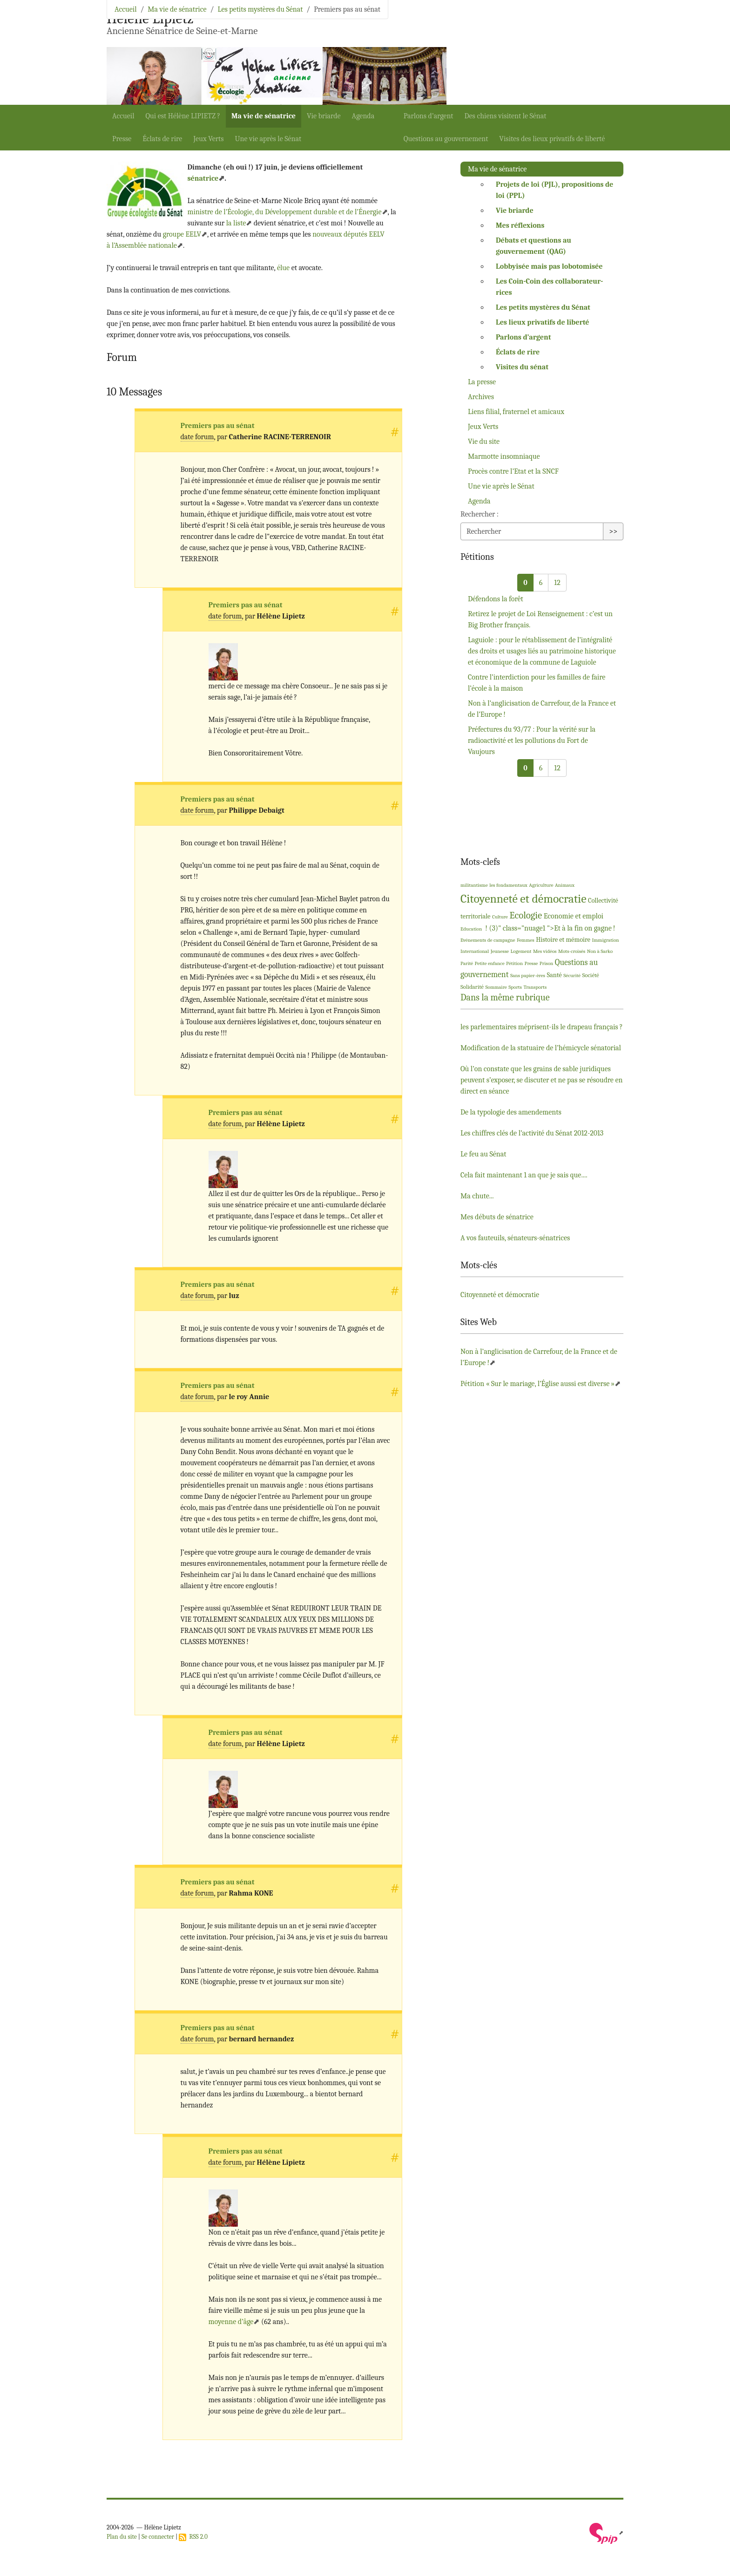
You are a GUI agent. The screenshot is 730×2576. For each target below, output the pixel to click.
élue (283, 268)
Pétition (514, 963)
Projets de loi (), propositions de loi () (554, 190)
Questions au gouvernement (446, 139)
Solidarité (472, 986)
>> (613, 531)
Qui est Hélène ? (183, 116)
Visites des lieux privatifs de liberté (552, 139)
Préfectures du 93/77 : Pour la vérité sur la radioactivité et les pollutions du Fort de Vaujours (531, 740)
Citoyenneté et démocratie (523, 898)
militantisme (474, 885)
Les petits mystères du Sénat (260, 9)
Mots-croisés (571, 951)
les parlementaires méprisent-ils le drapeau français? (541, 1027)
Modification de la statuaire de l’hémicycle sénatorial (540, 1048)
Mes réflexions (520, 225)
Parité (466, 963)
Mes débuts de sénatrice (497, 1217)
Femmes (525, 940)
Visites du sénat (522, 367)
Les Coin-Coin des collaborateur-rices (549, 287)
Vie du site (484, 441)
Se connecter (158, 2536)
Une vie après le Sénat (268, 139)
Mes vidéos (545, 951)
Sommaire (496, 987)
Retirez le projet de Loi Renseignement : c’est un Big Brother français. (540, 619)
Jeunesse (500, 951)
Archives (481, 397)
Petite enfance (490, 963)
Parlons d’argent (428, 116)
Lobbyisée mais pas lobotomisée (549, 266)
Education (471, 929)
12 (557, 582)
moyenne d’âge (231, 2322)
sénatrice (202, 178)
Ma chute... (477, 1196)
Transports (535, 987)
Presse (121, 139)
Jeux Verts (208, 139)
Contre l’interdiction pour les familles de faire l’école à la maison (536, 683)
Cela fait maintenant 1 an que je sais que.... (524, 1175)
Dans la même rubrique (505, 997)
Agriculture (541, 885)
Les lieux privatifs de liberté (542, 322)
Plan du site (122, 2536)
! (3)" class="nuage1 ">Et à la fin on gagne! (549, 928)
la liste (236, 223)
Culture (500, 917)
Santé (554, 975)
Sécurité (572, 975)
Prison (547, 963)
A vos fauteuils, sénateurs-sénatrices (515, 1238)
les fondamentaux (508, 885)
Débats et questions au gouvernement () (533, 246)
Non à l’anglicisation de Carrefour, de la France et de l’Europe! (542, 709)
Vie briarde (324, 116)
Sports (515, 987)
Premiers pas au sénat (218, 425)
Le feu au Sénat (483, 1154)
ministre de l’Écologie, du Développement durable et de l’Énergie (284, 212)
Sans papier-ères (527, 975)
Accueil (123, 116)
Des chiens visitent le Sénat (506, 116)
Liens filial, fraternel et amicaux (516, 412)
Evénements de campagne (487, 940)
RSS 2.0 (193, 2536)
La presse (482, 382)
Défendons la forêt (495, 599)
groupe (182, 234)
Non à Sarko (600, 951)
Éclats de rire (162, 139)
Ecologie (525, 915)
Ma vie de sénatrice (263, 116)
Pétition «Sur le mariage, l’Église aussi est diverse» (537, 1384)
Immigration (605, 940)
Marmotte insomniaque (504, 456)
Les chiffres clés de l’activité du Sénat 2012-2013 (531, 1133)
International (474, 951)
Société (590, 975)
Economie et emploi (573, 916)
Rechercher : (479, 514)
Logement (521, 951)
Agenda (363, 116)
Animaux (565, 885)
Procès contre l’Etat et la (513, 471)
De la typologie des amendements (510, 1112)
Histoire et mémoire (563, 940)
